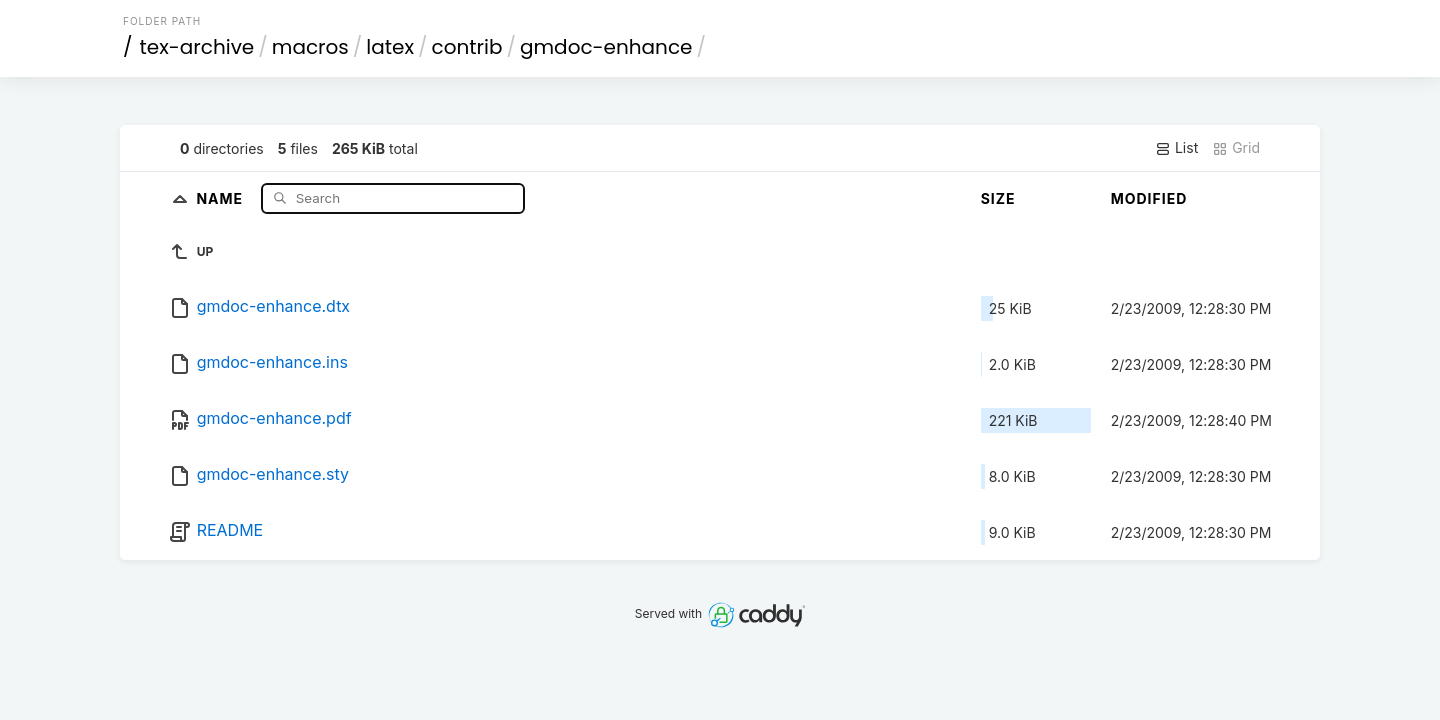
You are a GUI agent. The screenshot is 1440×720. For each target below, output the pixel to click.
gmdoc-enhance (606, 47)
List (1176, 148)
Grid (1236, 148)
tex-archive (197, 47)
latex (390, 47)
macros (310, 47)
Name (221, 197)
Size (998, 198)
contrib (467, 47)
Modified (1149, 198)
